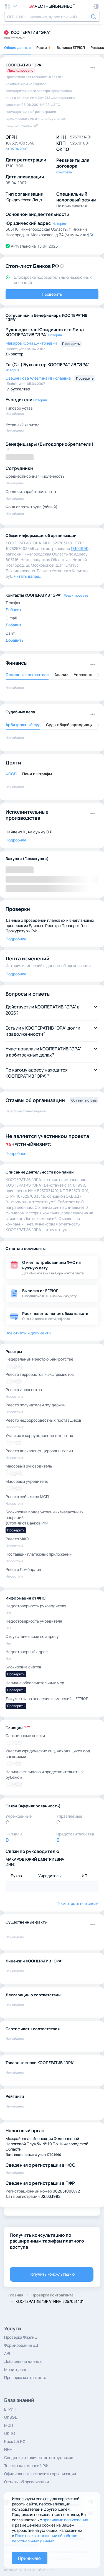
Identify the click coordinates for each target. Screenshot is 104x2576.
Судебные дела (20, 711)
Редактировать (76, 595)
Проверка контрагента (25, 2377)
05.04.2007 (19, 148)
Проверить (52, 294)
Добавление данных (23, 2361)
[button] (96, 6)
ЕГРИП (10, 2409)
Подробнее (16, 840)
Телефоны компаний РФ (26, 2465)
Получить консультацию (52, 2274)
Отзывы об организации (26, 2481)
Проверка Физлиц (20, 2337)
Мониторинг (15, 2369)
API (7, 2353)
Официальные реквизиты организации (40, 2473)
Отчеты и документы (25, 1248)
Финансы (16, 662)
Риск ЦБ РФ (14, 2441)
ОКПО (9, 2433)
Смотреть (64, 172)
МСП (8, 2425)
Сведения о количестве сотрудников (38, 2457)
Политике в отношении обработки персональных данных (44, 2538)
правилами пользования (65, 2519)
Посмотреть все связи (77, 1903)
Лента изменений (27, 958)
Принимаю (29, 2558)
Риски (43, 47)
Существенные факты (26, 1922)
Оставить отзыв (84, 1100)
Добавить (15, 609)
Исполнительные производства (27, 814)
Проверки (18, 909)
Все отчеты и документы (28, 1333)
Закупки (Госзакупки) (27, 858)
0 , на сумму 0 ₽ (37, 831)
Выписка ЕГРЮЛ (71, 47)
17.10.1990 (79, 548)
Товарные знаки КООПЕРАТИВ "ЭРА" (40, 2062)
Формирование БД (21, 2345)
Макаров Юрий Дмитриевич (32, 343)
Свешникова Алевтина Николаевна (39, 378)
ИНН (8, 2449)
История (59, 223)
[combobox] (52, 17)
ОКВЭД (10, 2417)
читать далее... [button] (28, 576)
